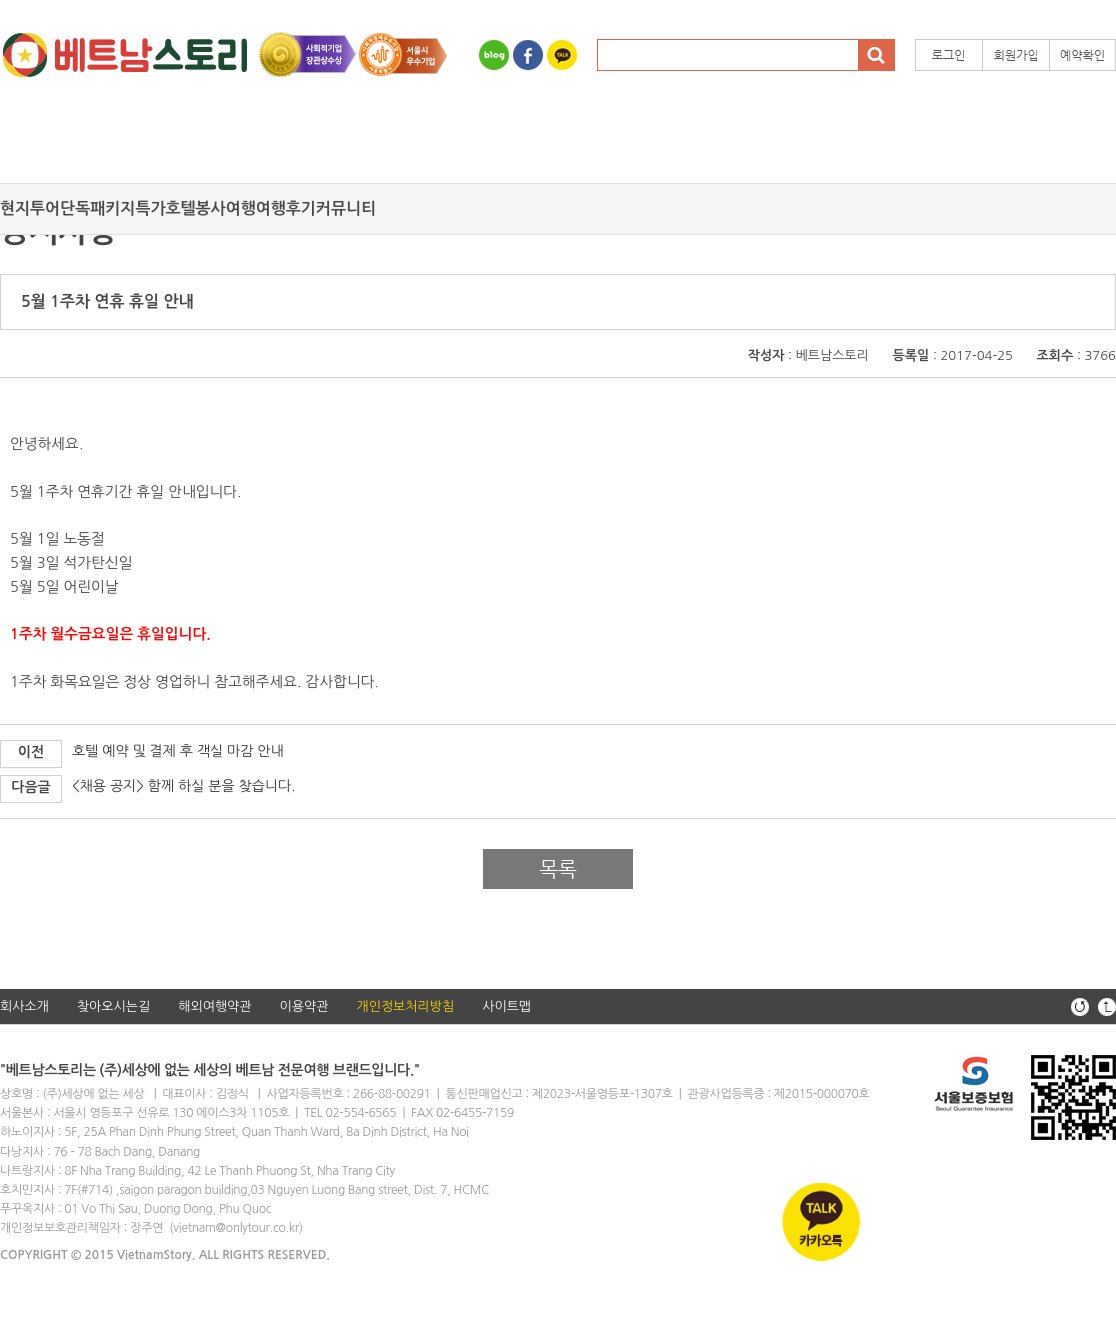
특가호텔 (165, 208)
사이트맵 (506, 1006)
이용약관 (304, 1006)
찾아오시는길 (113, 1006)
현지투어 (30, 208)
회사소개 (24, 1006)
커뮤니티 (346, 208)
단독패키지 (97, 208)
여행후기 (286, 208)
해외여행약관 (214, 1006)
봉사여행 (226, 208)
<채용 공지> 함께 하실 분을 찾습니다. (183, 786)
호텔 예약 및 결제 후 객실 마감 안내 (178, 751)
